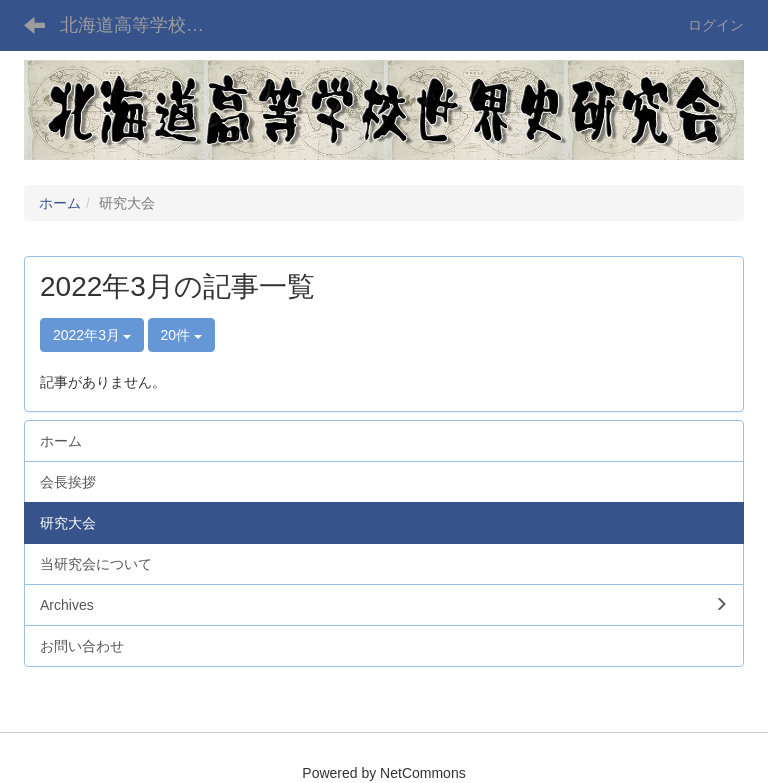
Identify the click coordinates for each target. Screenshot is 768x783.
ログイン (716, 25)
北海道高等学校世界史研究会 (144, 25)
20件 (181, 335)
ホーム (60, 203)
